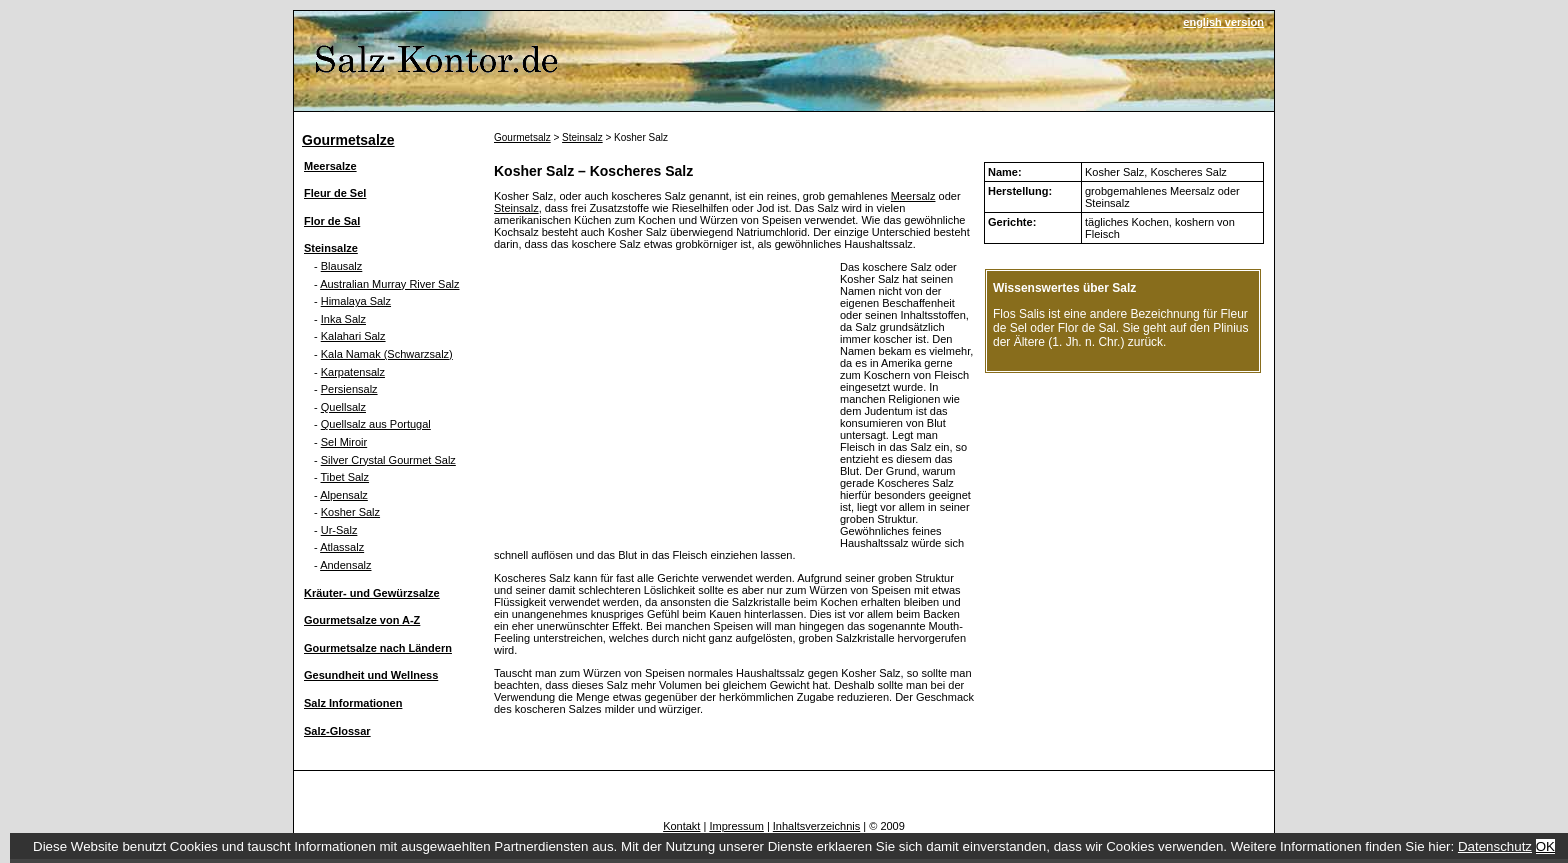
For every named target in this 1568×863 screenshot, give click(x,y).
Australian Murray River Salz (389, 284)
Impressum (736, 826)
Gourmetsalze (348, 140)
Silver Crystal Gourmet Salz (388, 460)
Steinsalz (582, 137)
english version (1223, 22)
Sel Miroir (344, 442)
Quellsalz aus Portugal (376, 424)
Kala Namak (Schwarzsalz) (387, 354)
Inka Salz (343, 319)
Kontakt (681, 826)
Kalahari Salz (353, 336)
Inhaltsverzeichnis (816, 826)
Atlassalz (342, 547)
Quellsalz (343, 407)
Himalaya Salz (356, 301)
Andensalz (345, 565)
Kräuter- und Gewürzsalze (372, 593)
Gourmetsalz (522, 137)
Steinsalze (331, 248)
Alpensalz (344, 495)
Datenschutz (1495, 846)
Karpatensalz (353, 372)
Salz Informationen (353, 703)
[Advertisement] (662, 401)
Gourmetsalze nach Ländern (378, 648)
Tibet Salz (345, 477)
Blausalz (342, 266)
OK (1545, 846)
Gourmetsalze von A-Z (362, 620)
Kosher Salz (350, 512)
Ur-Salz (339, 530)
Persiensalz (349, 389)
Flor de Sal (332, 221)
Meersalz (913, 196)
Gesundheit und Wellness (371, 675)
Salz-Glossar (337, 731)
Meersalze (330, 166)
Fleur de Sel (335, 193)
